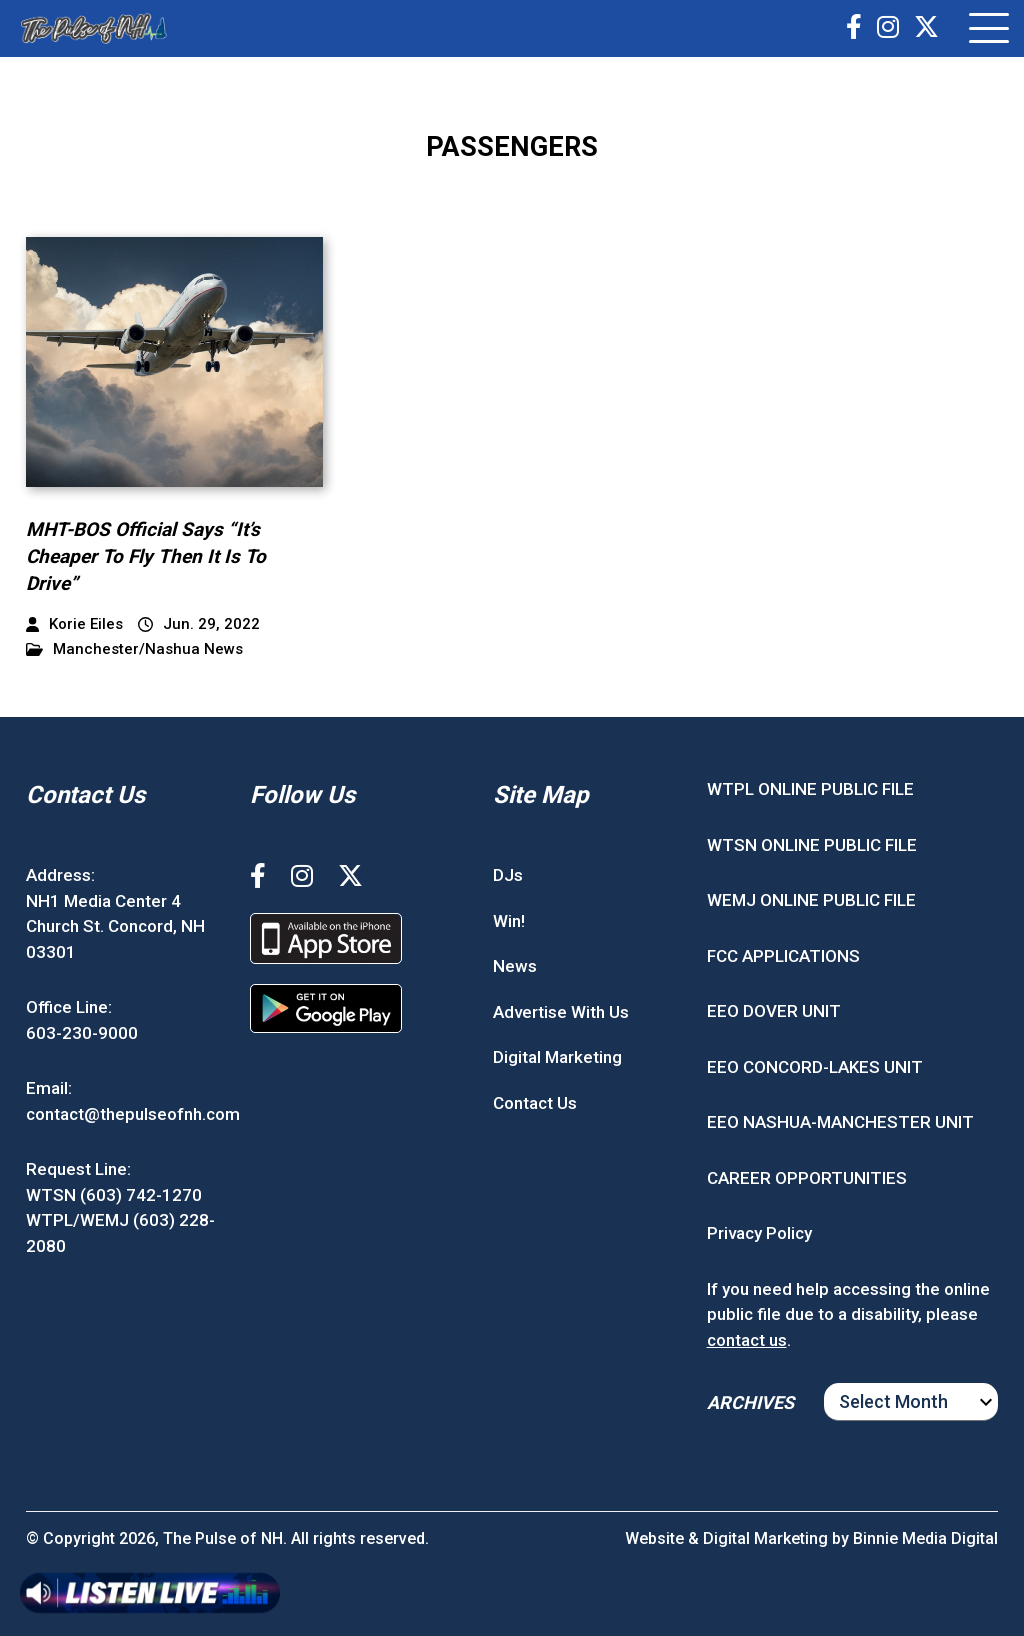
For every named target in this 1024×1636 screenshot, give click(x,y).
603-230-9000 (82, 1033)
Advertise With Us (561, 1012)
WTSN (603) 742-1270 (114, 1195)
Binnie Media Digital (925, 1538)
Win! (509, 921)
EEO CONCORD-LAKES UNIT (815, 1067)
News (515, 966)
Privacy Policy (759, 1233)
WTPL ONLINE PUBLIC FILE (810, 789)
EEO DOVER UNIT (774, 1011)
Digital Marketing (557, 1057)
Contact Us (535, 1103)
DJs (508, 875)
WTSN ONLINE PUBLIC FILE (812, 845)
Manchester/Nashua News (134, 649)
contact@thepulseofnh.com (133, 1114)
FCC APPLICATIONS (783, 956)
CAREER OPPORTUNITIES (807, 1178)
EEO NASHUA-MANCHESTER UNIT (840, 1122)
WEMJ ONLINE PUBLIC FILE (811, 900)
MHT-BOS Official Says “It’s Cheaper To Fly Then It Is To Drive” (146, 556)
